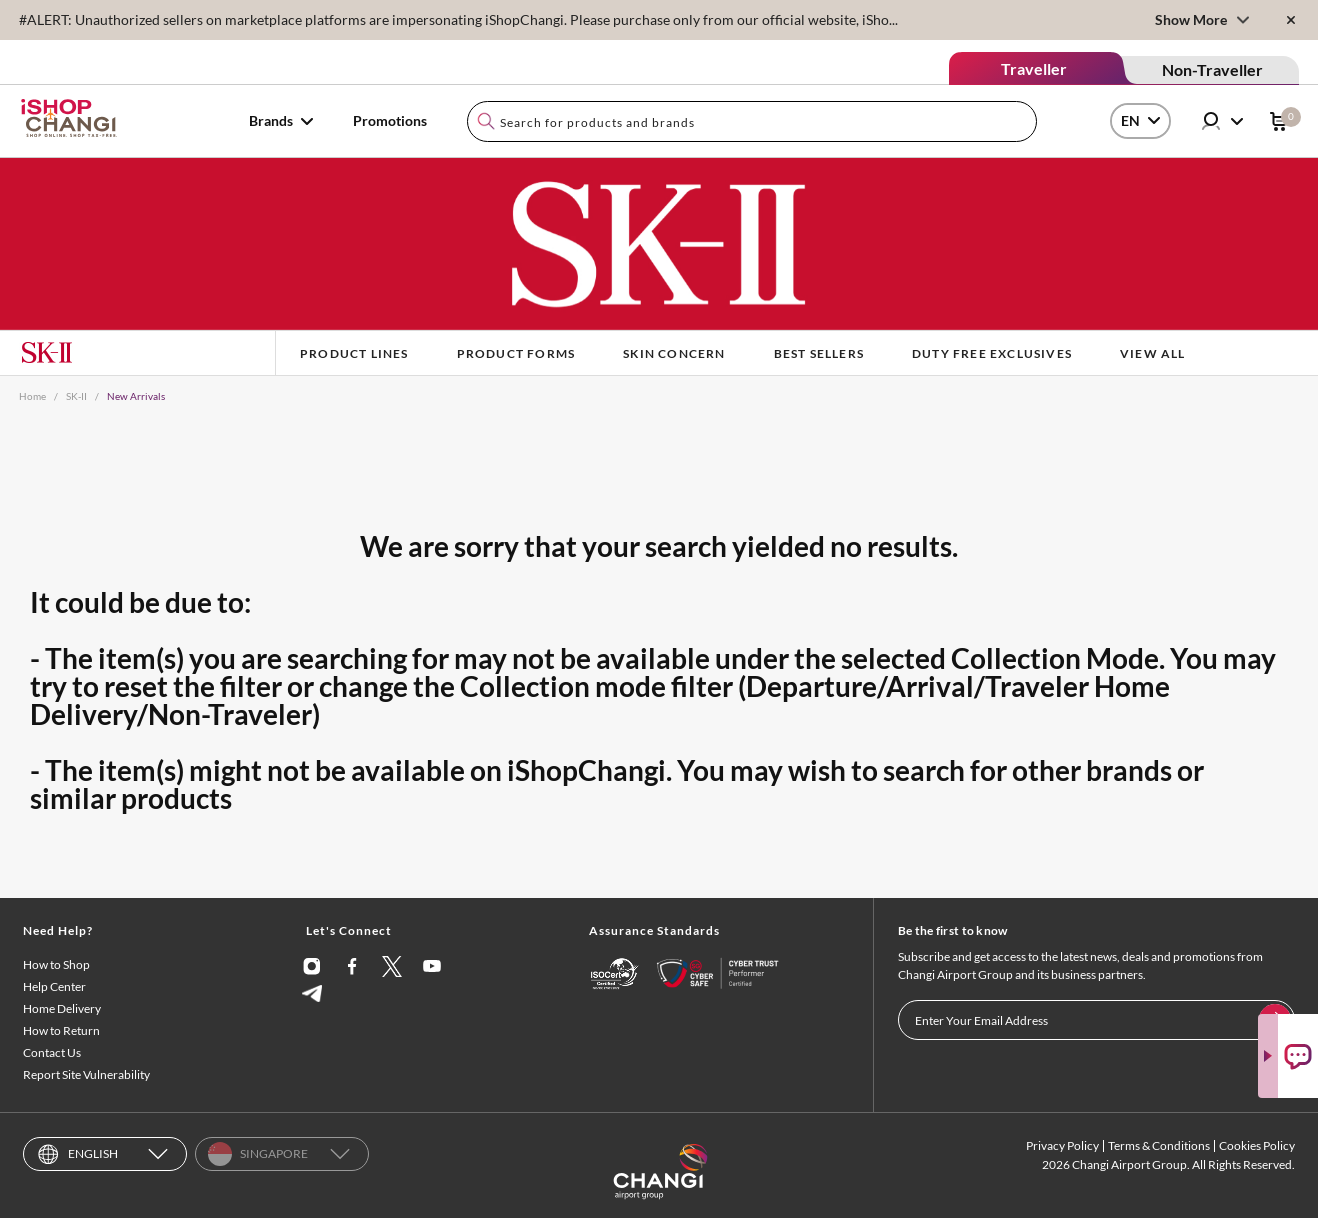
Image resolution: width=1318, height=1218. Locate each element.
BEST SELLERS (819, 353)
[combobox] (752, 121)
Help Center (54, 986)
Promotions (390, 120)
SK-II (76, 396)
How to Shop (56, 964)
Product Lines (354, 353)
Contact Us (52, 1052)
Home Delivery (62, 1008)
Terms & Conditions (1159, 1145)
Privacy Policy (1062, 1145)
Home (32, 396)
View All (1153, 353)
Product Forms (516, 353)
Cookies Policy (1257, 1145)
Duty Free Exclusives (992, 353)
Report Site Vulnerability (86, 1074)
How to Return (61, 1030)
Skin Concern (674, 353)
